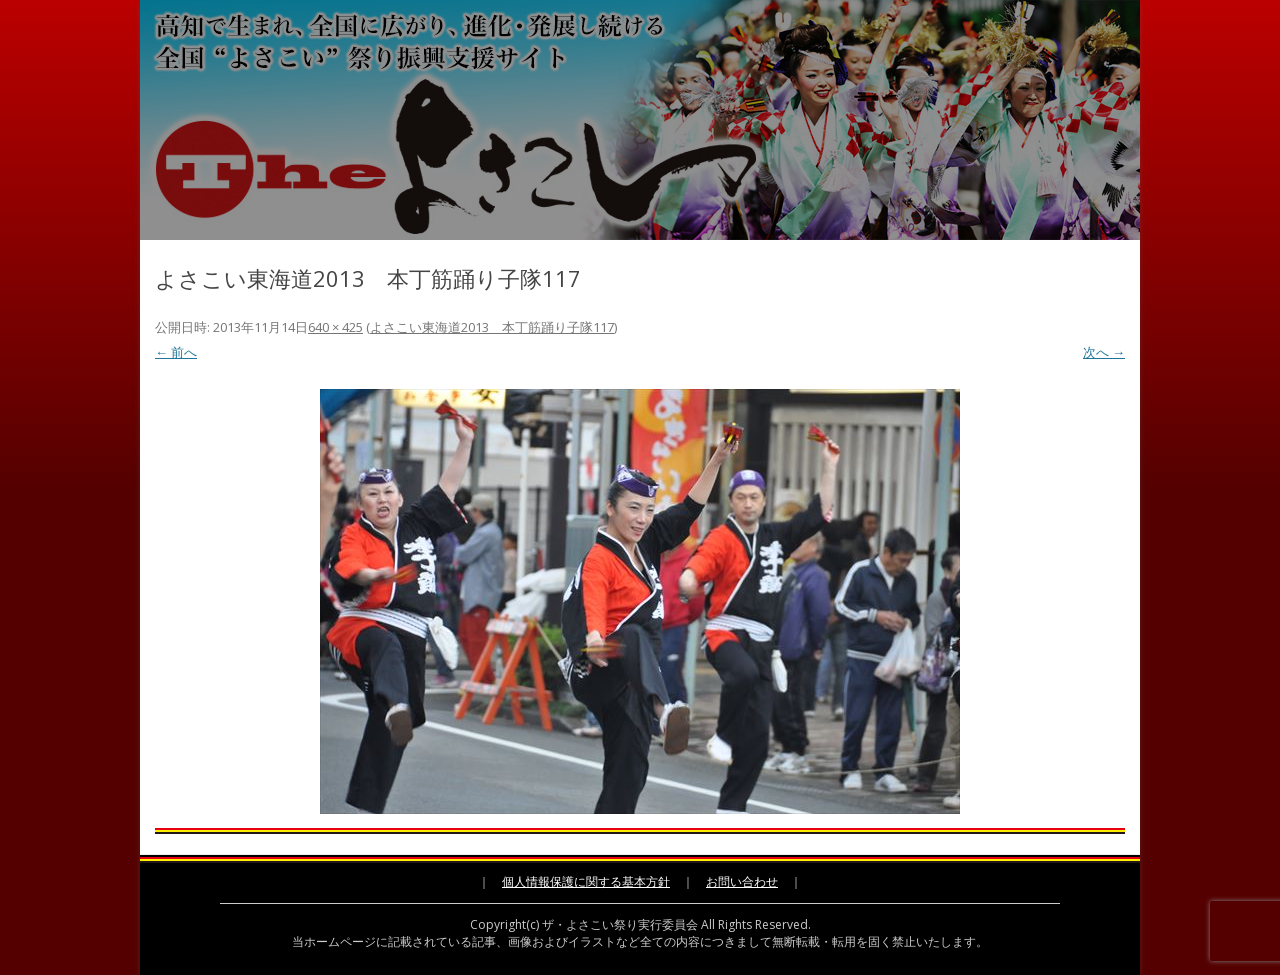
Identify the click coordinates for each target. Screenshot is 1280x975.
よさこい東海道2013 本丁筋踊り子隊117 (492, 327)
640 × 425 (335, 327)
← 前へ (176, 352)
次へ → (1104, 352)
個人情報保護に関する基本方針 (586, 881)
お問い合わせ (742, 881)
